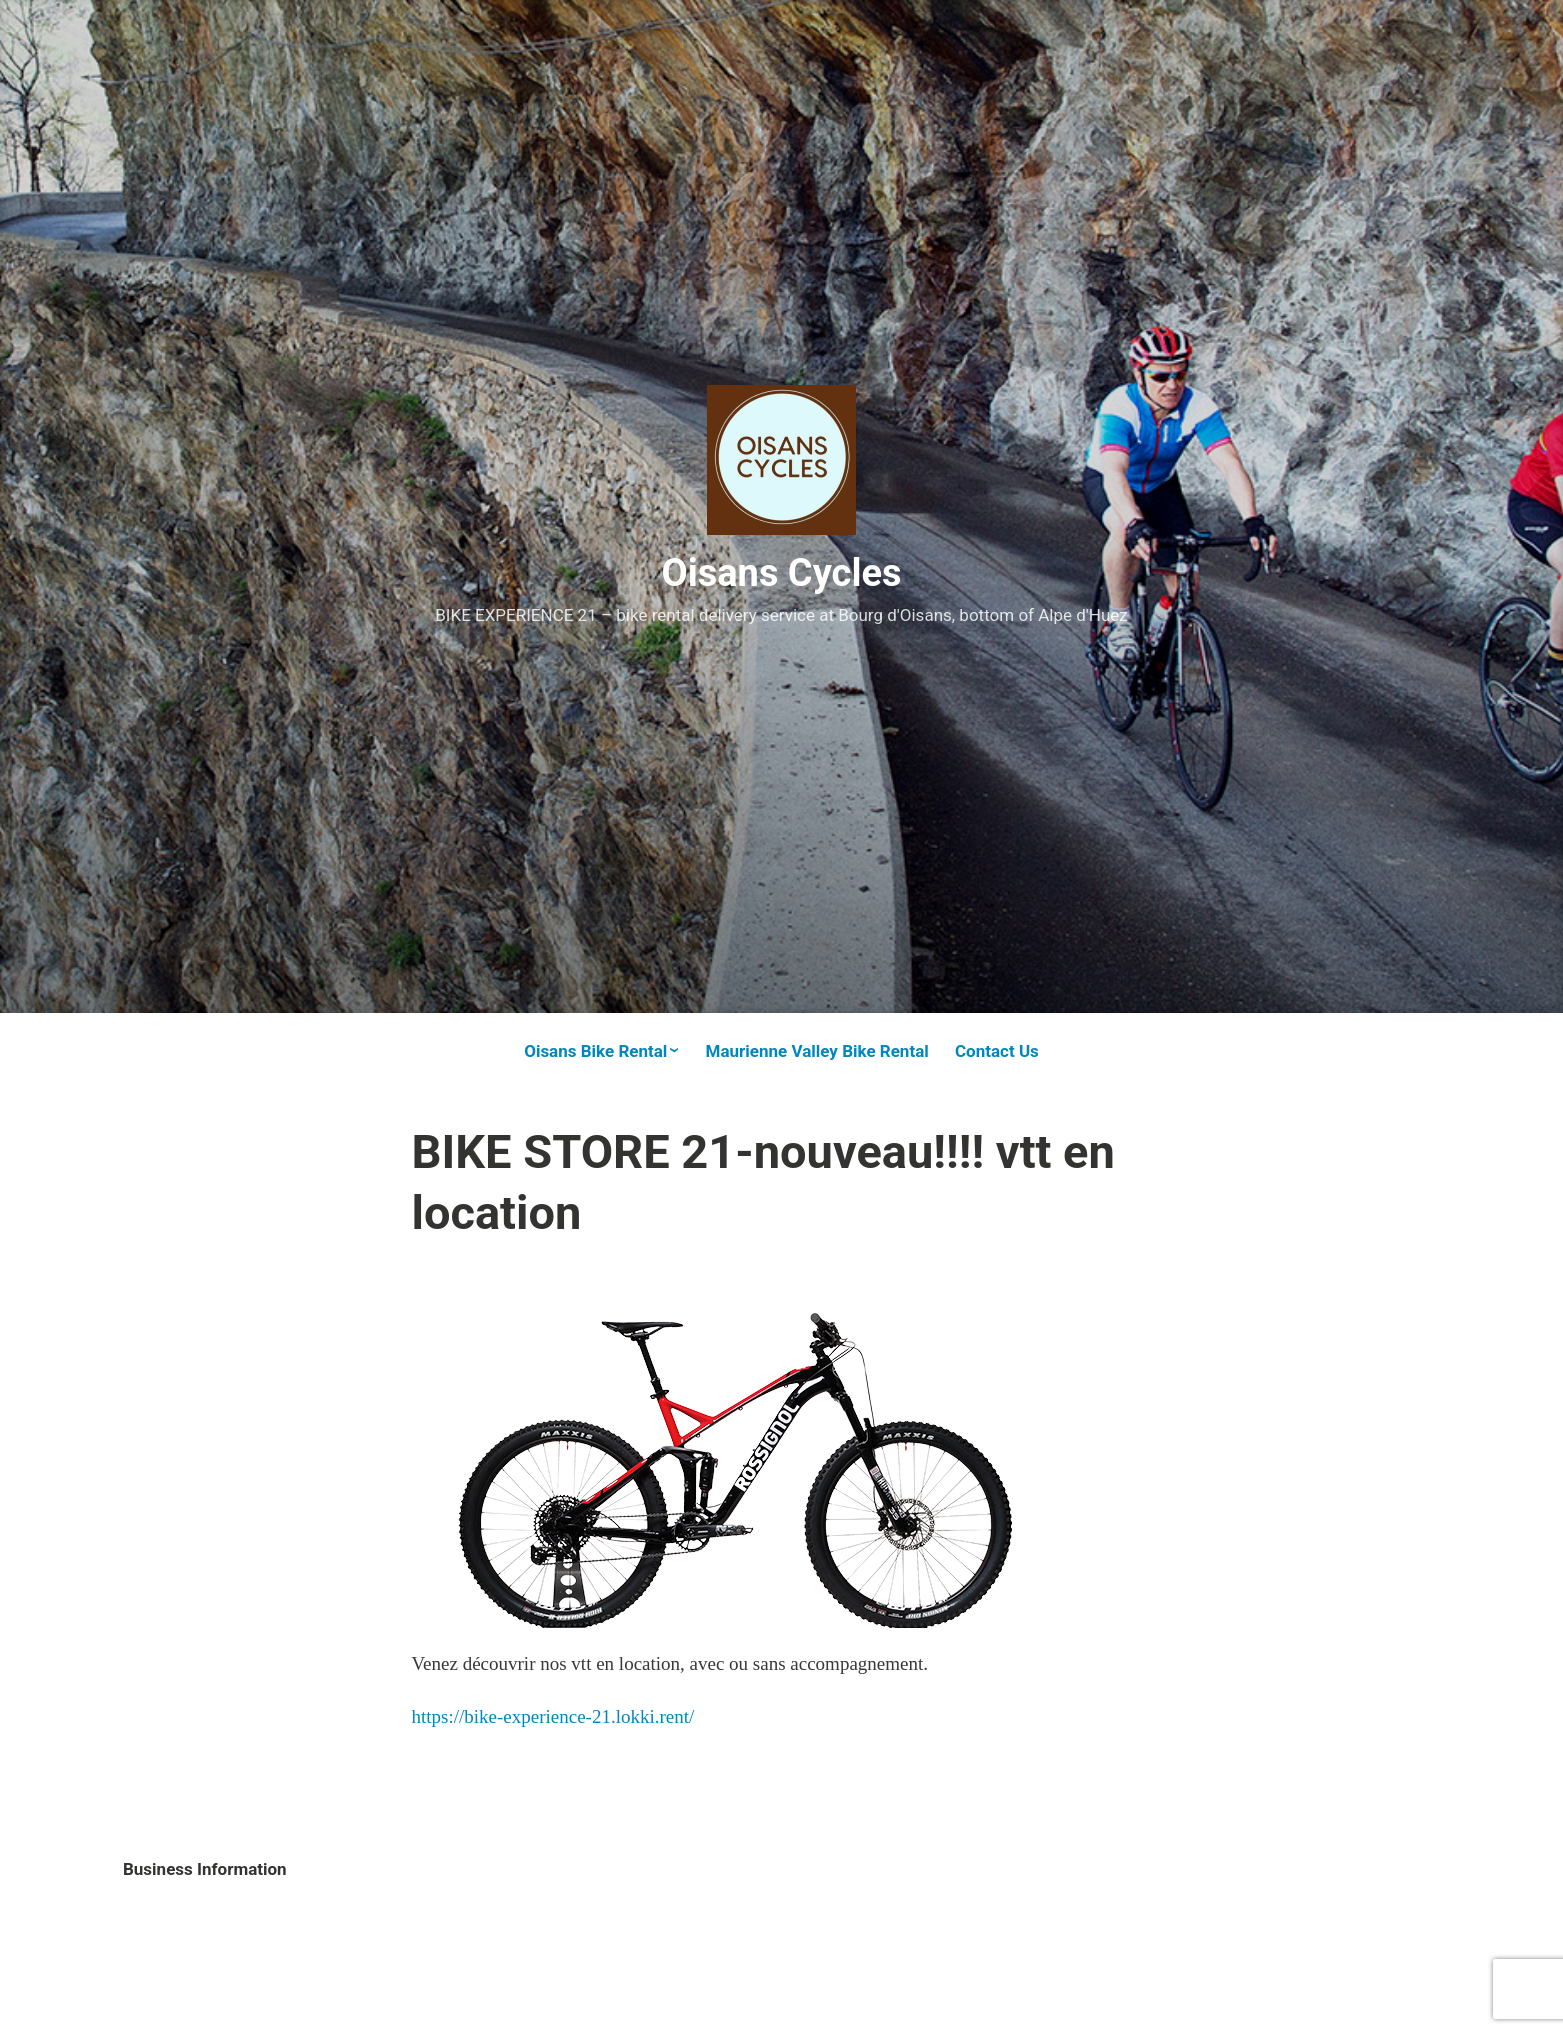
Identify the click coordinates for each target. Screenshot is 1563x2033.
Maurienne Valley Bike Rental (817, 1051)
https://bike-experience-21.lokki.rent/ (553, 1716)
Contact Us (997, 1051)
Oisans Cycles (781, 573)
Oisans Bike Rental (595, 1051)
